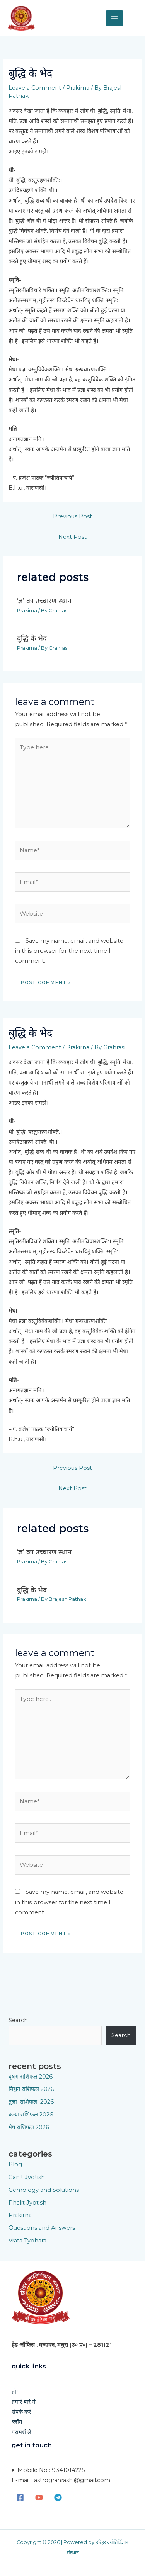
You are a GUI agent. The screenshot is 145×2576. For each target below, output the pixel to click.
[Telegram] (58, 2497)
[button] (133, 18)
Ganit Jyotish (27, 2177)
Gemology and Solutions (44, 2189)
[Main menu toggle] (114, 18)
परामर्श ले (21, 2432)
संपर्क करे (21, 2411)
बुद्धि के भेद (32, 638)
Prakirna (77, 87)
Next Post (72, 536)
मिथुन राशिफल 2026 (31, 2089)
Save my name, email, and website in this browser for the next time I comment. (69, 951)
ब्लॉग (17, 2421)
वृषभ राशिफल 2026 (31, 2076)
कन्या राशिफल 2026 (31, 2114)
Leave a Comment (35, 87)
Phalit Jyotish (27, 2202)
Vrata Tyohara (27, 2240)
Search (18, 2020)
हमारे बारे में (24, 2401)
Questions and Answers (42, 2227)
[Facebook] (20, 2497)
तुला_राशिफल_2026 (31, 2101)
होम (16, 2391)
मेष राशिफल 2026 (29, 2127)
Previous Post (72, 516)
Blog (15, 2164)
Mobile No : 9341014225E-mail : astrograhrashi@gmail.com (61, 2475)
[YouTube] (39, 2497)
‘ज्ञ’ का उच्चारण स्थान (44, 600)
